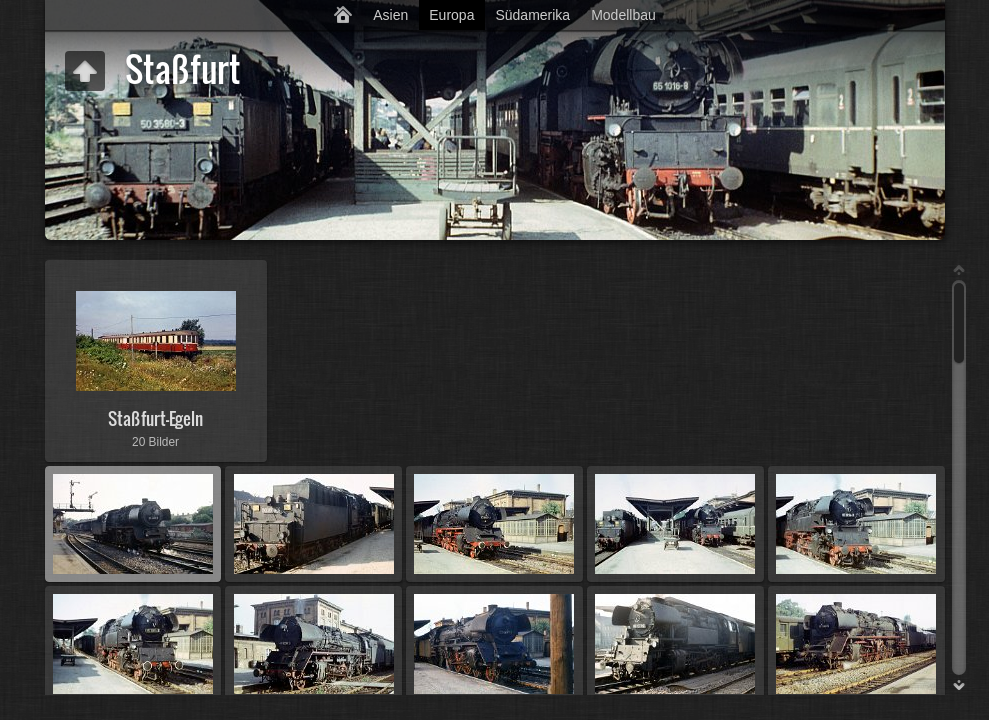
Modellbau (623, 15)
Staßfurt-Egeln (155, 418)
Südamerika (532, 15)
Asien (390, 15)
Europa (451, 15)
